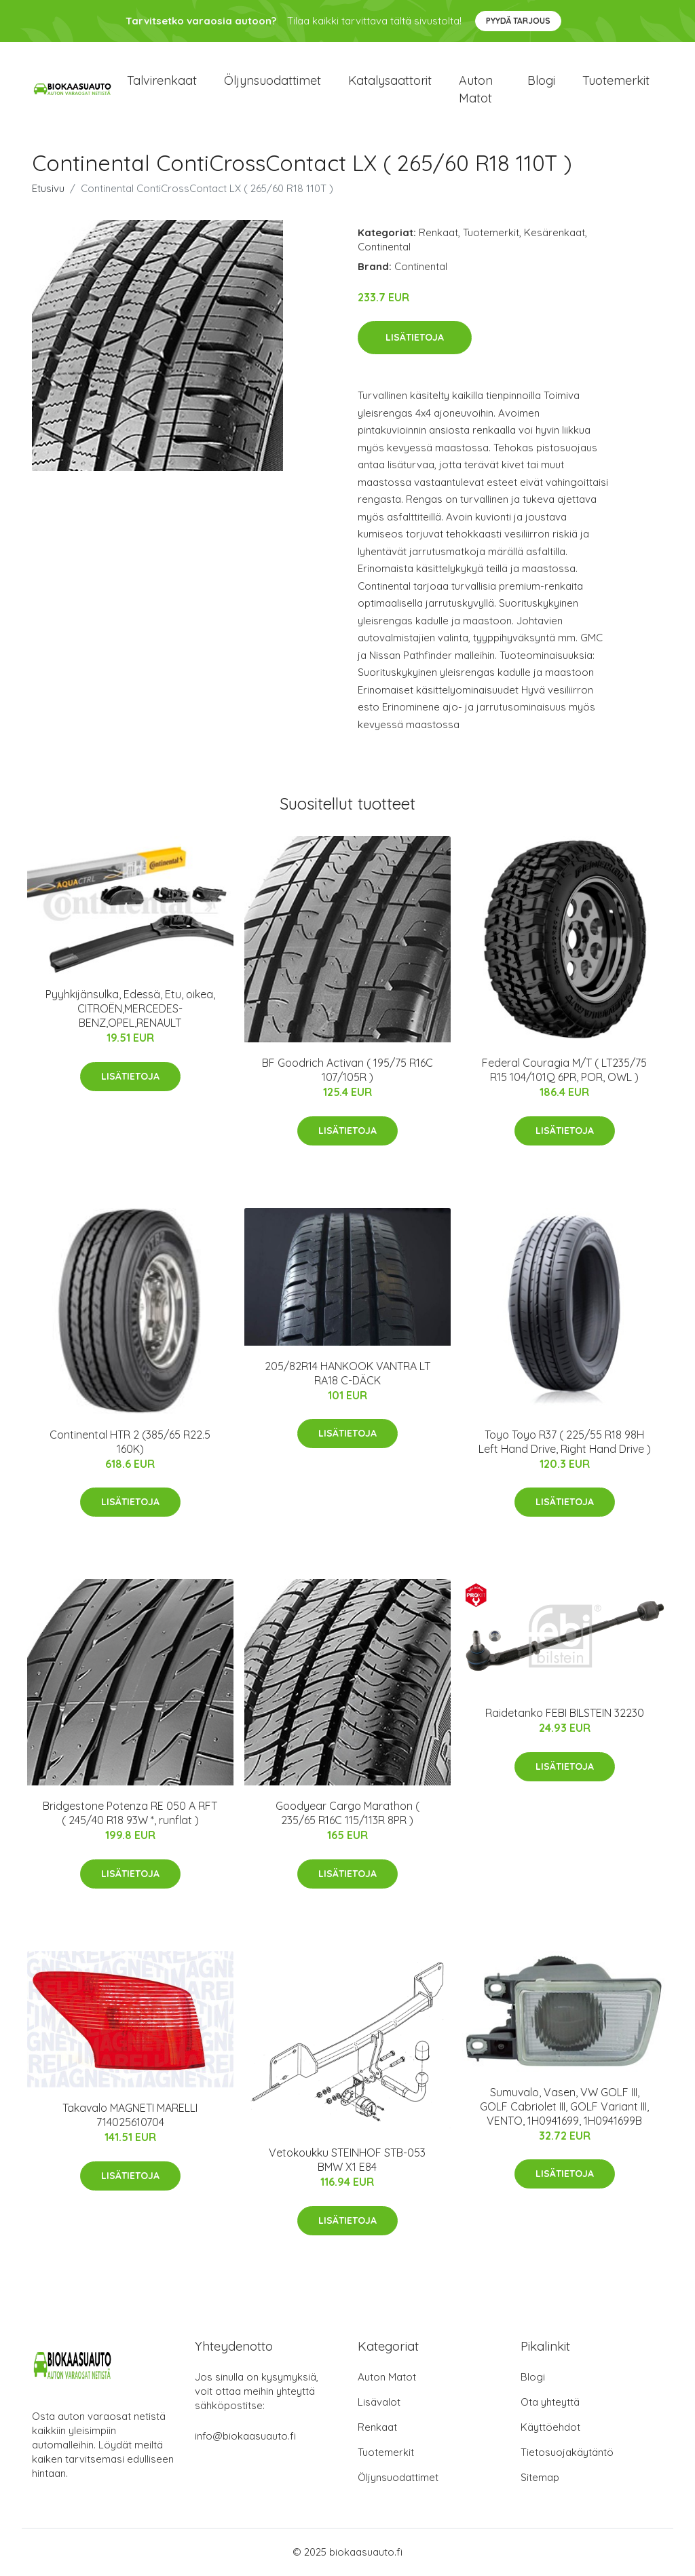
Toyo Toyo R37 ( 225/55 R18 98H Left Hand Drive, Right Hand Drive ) (564, 1442)
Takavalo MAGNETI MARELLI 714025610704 (130, 2116)
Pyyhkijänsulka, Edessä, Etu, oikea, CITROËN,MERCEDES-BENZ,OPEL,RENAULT (130, 1009)
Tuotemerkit (616, 81)
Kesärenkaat (554, 233)
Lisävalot (379, 2402)
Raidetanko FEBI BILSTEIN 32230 (564, 1714)
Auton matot (476, 89)
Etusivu (48, 189)
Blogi (541, 81)
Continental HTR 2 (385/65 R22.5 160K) (130, 1442)
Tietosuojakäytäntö (567, 2452)
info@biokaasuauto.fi (245, 2436)
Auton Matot (387, 2377)
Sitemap (540, 2477)
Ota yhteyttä (550, 2402)
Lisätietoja (415, 339)
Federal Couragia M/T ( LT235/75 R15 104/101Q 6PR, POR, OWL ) (564, 1071)
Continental (384, 247)
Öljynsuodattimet (272, 81)
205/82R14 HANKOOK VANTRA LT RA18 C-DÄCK (347, 1374)
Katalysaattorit (390, 81)
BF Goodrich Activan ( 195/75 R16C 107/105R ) (347, 1071)
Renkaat (438, 233)
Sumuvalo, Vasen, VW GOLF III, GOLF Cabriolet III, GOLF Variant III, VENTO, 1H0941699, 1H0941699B (564, 2107)
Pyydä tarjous (518, 21)
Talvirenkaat (162, 81)
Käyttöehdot (550, 2427)
